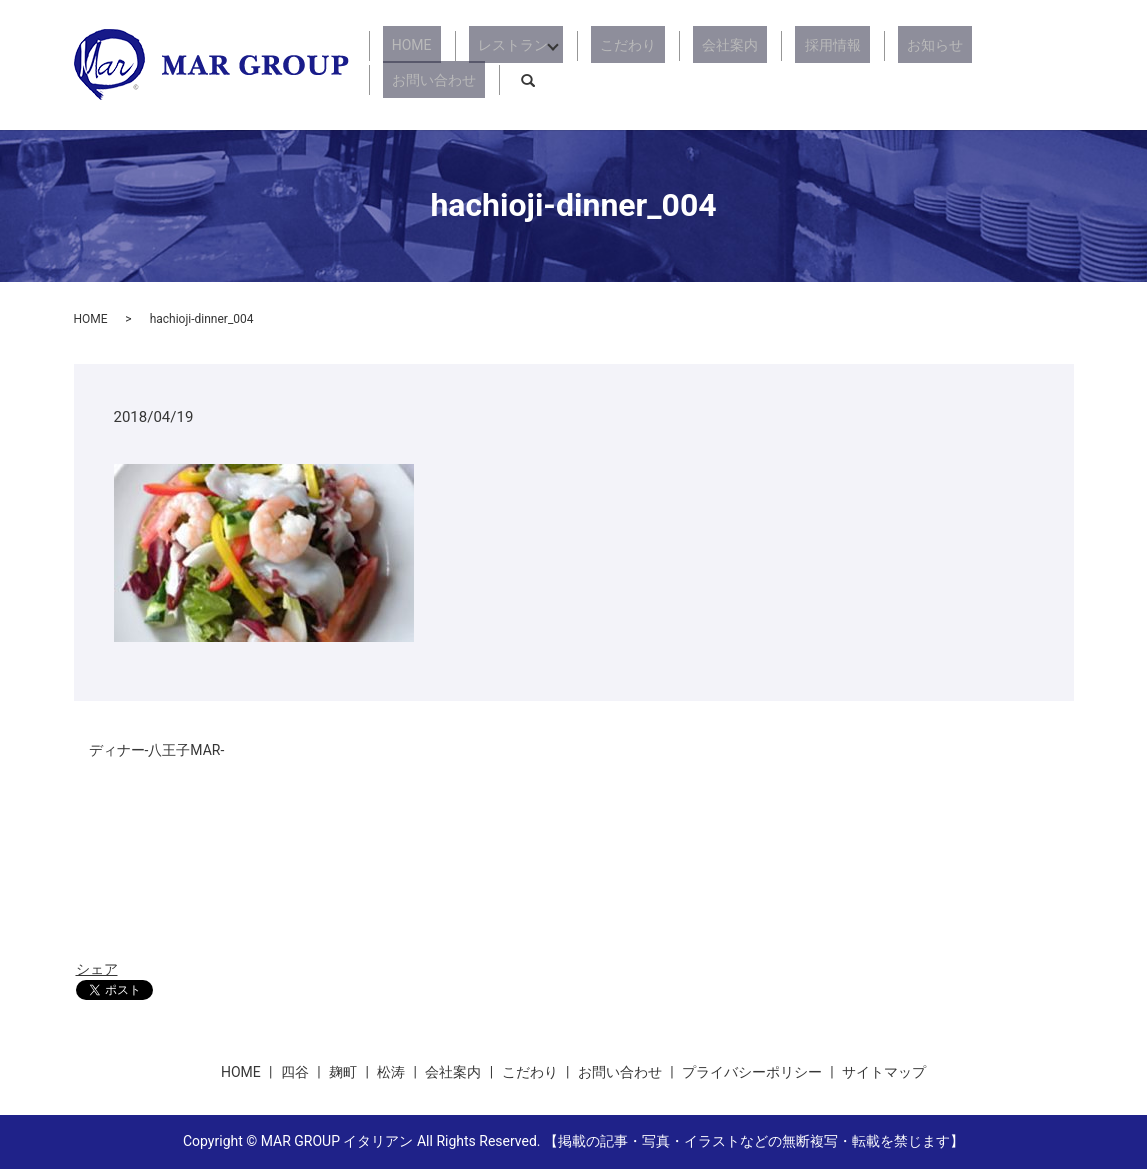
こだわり (624, 65)
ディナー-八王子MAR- (157, 750)
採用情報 (792, 65)
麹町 (343, 1072)
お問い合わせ (974, 65)
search (1059, 65)
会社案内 (708, 65)
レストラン (516, 65)
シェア (97, 969)
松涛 (391, 1072)
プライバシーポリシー (752, 1072)
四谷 (295, 1072)
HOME (433, 65)
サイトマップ (884, 1072)
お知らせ (876, 65)
